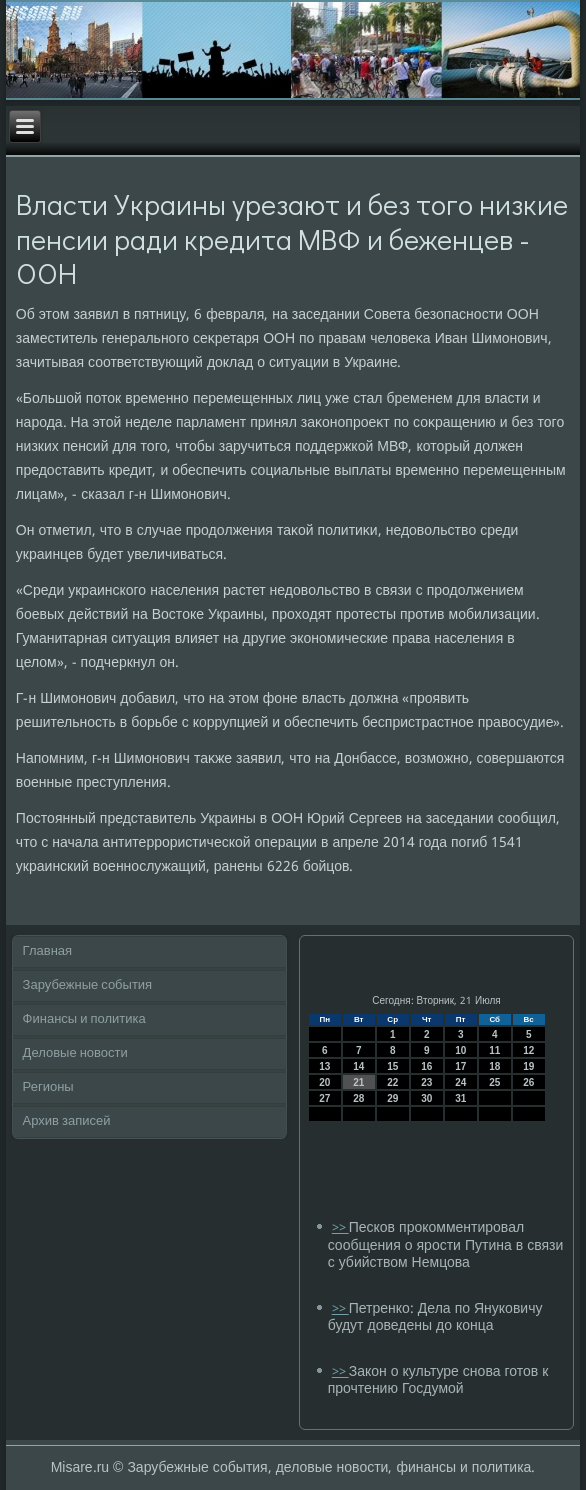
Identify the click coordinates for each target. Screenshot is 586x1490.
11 (494, 1050)
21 (358, 1082)
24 (460, 1082)
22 (392, 1082)
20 (324, 1082)
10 (460, 1050)
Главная (47, 951)
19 (528, 1066)
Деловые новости (75, 1053)
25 (494, 1082)
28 (358, 1098)
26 (528, 1082)
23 (426, 1082)
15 (392, 1066)
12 (528, 1050)
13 (324, 1066)
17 (460, 1066)
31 (460, 1098)
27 (324, 1098)
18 (494, 1066)
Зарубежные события (88, 985)
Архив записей (67, 1121)
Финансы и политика (84, 1019)
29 (392, 1098)
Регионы (48, 1087)
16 (426, 1066)
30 (426, 1098)
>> (340, 1228)
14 (358, 1066)
